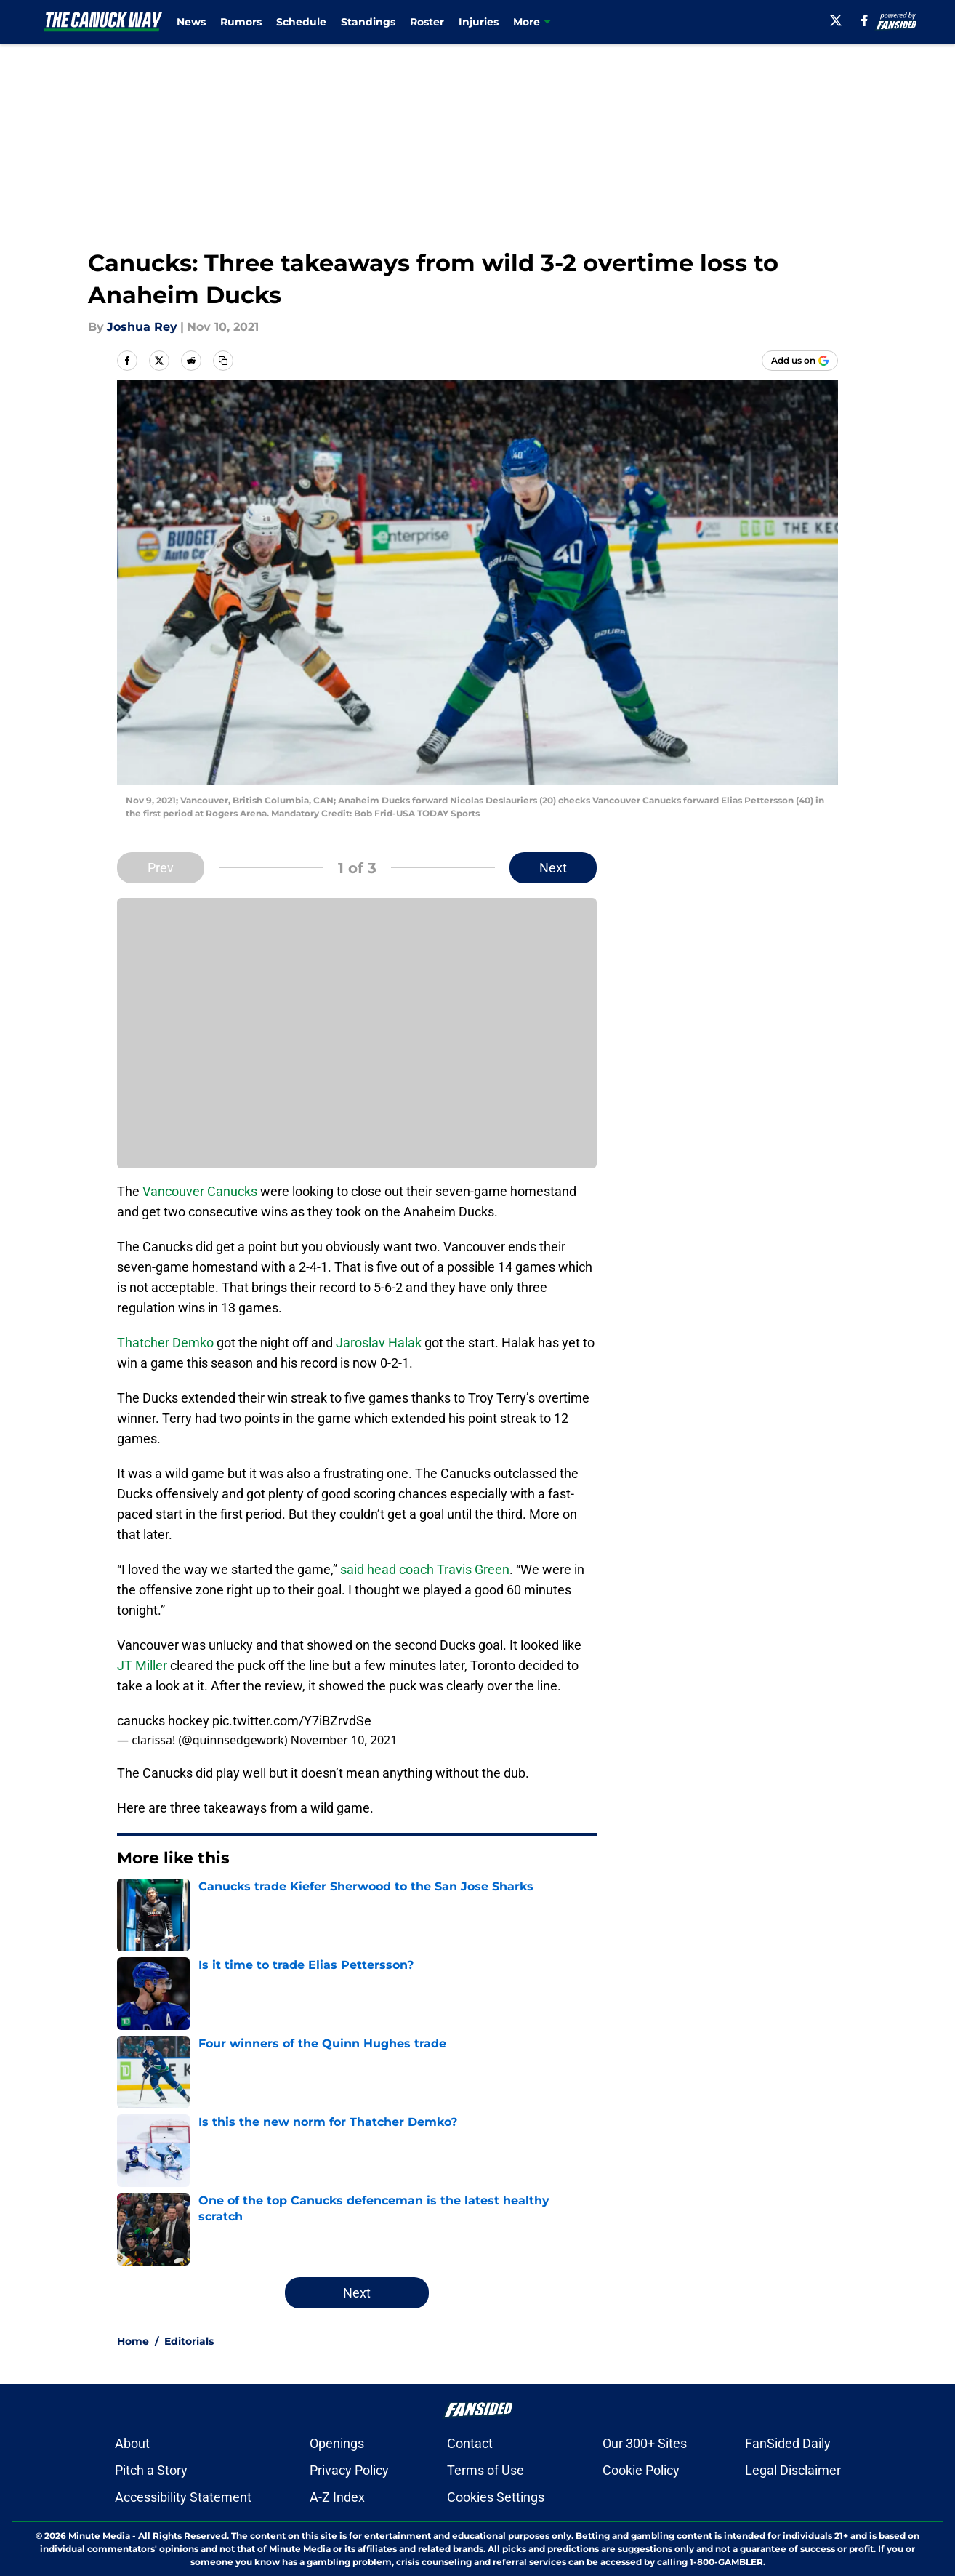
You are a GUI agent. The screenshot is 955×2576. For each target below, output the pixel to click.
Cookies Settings (495, 2497)
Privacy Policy (349, 2470)
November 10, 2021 (344, 1740)
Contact (470, 2443)
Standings (368, 21)
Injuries (479, 21)
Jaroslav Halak (377, 1342)
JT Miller (142, 1665)
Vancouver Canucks (199, 1191)
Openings (337, 2443)
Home (133, 2341)
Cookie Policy (641, 2470)
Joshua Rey (142, 327)
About (132, 2443)
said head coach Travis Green (424, 1569)
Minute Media (99, 2535)
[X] (836, 20)
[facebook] (864, 20)
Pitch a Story (151, 2470)
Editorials (189, 2341)
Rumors (241, 21)
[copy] (223, 360)
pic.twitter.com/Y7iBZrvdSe (291, 1720)
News (191, 21)
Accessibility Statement (183, 2497)
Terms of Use (485, 2470)
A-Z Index (337, 2497)
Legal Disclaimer (793, 2470)
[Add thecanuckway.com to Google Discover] (800, 360)
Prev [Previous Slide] (161, 867)
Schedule (301, 21)
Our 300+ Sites (645, 2443)
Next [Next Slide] (553, 867)
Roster (427, 21)
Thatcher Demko (165, 1342)
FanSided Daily (788, 2443)
